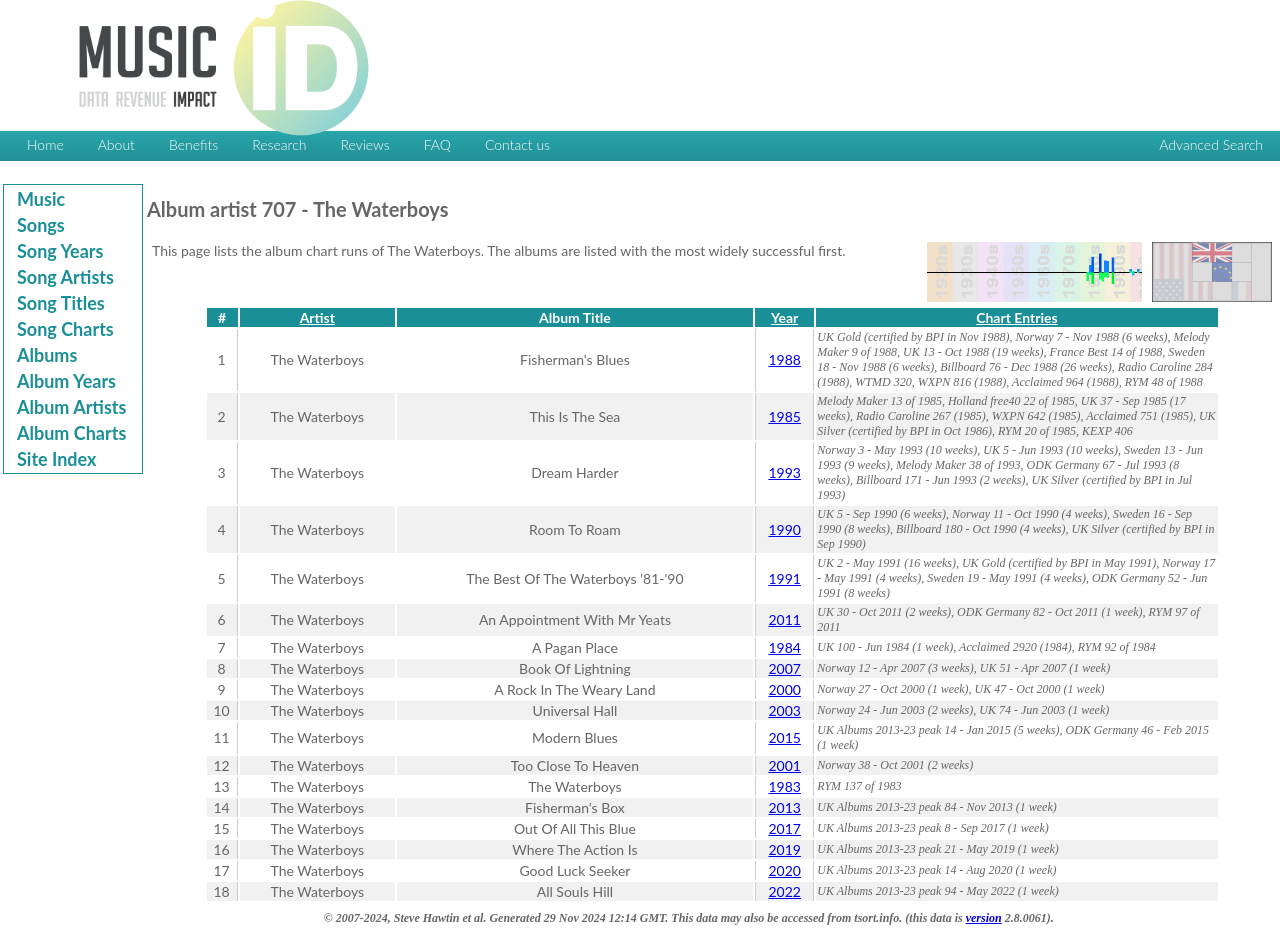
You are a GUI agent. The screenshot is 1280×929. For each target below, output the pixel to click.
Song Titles (61, 303)
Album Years (66, 381)
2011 (784, 619)
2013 (784, 807)
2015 (784, 737)
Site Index (56, 459)
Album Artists (71, 407)
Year (784, 317)
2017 (784, 828)
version (984, 918)
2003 (784, 710)
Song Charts (65, 329)
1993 (784, 472)
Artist (317, 317)
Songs (41, 225)
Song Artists (65, 277)
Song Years (60, 251)
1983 (784, 786)
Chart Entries (1016, 317)
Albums (47, 355)
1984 (784, 647)
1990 (784, 529)
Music (41, 199)
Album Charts (71, 433)
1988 (784, 359)
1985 (784, 416)
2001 (784, 765)
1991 (784, 578)
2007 (784, 668)
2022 (784, 891)
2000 (784, 689)
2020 (784, 870)
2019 (784, 849)
